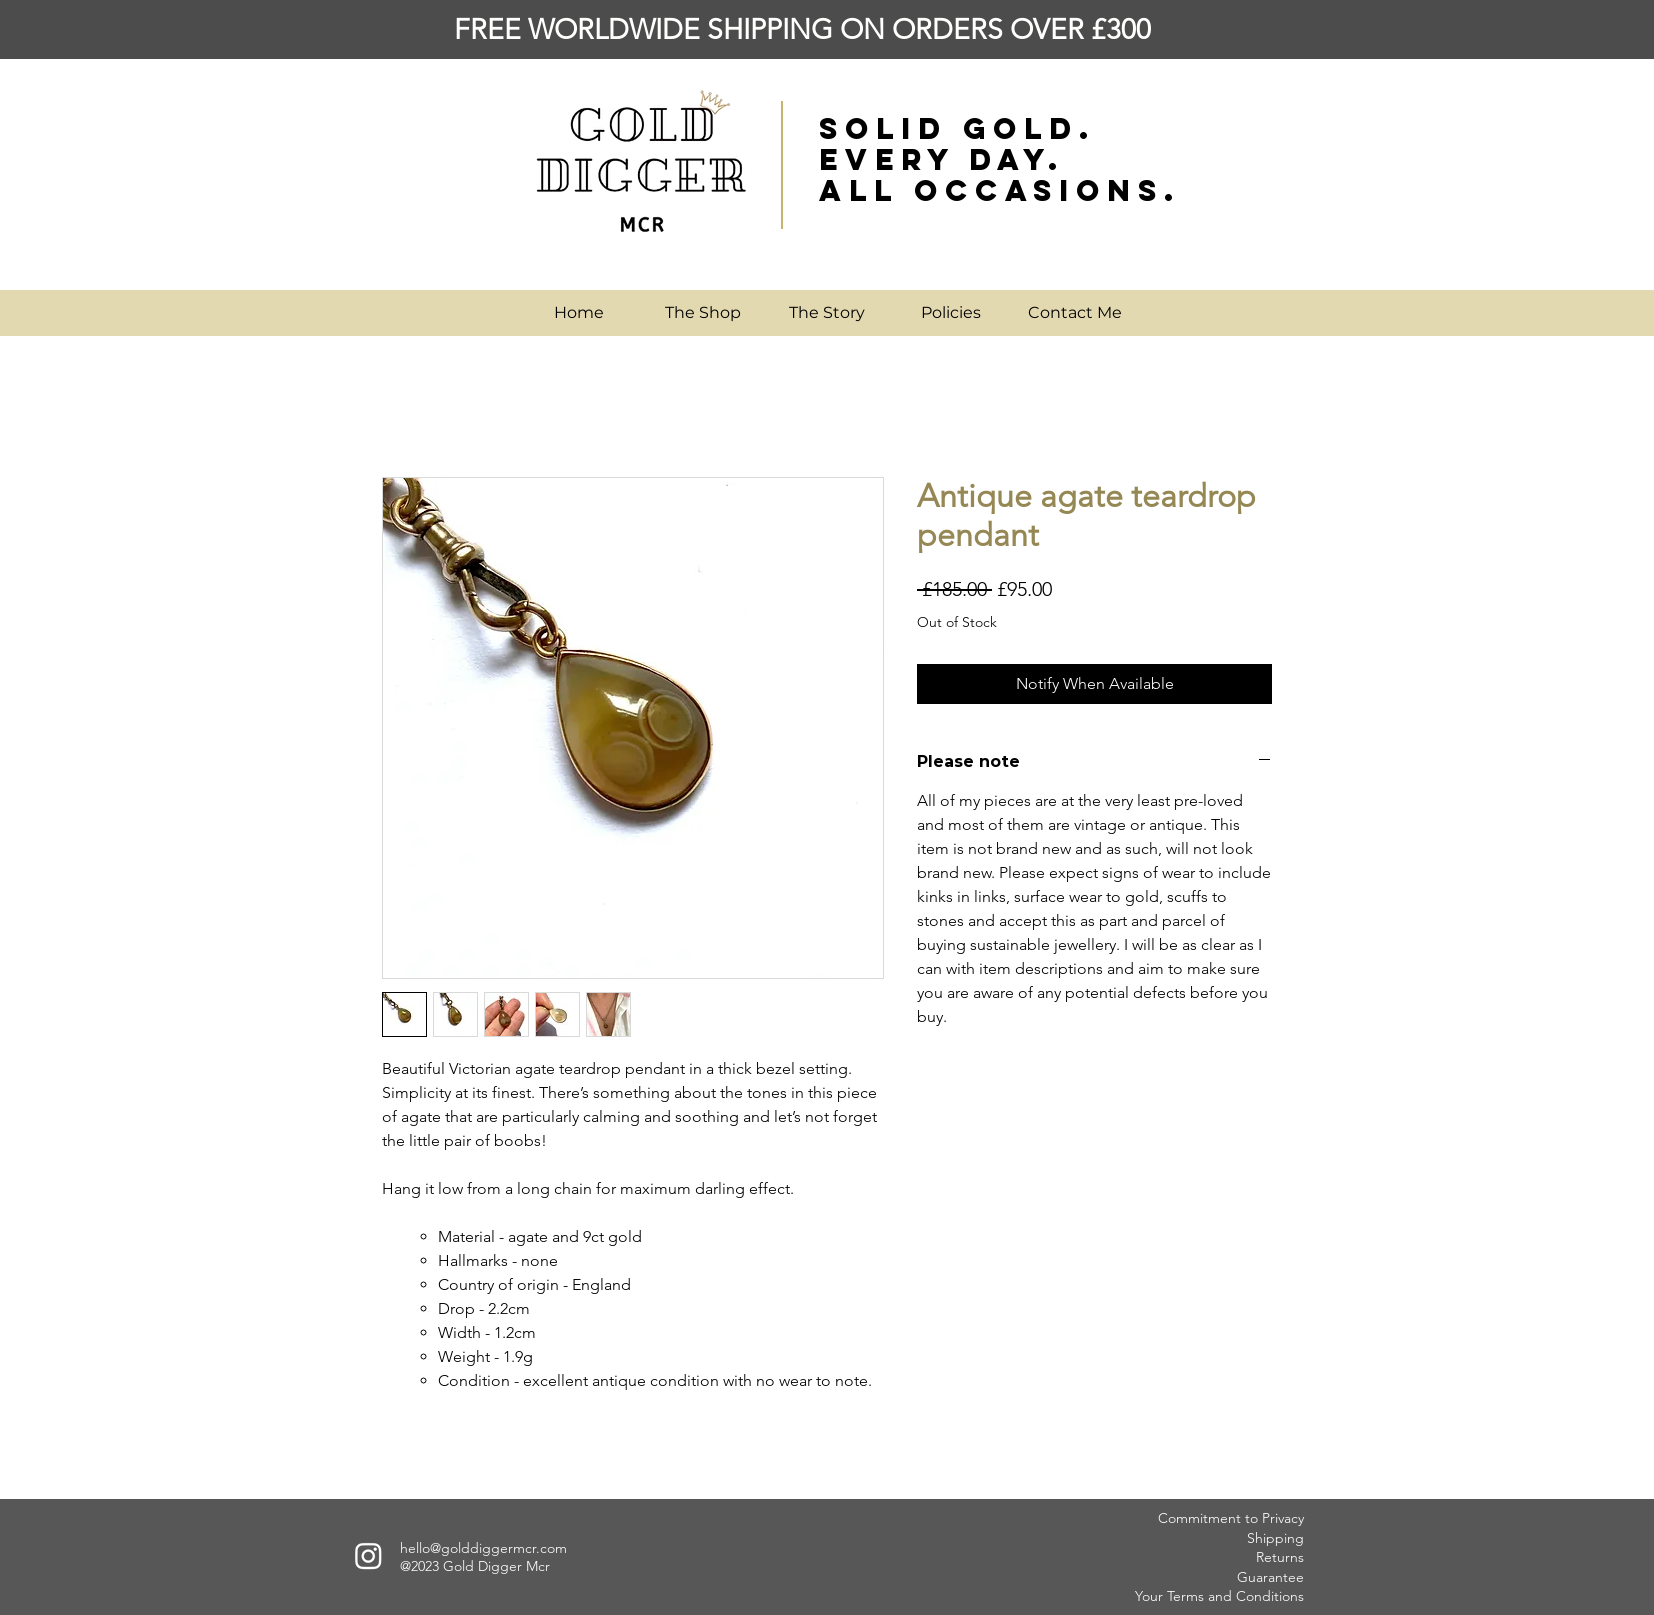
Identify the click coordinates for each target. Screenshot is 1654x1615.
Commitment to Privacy (1231, 1518)
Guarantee (1270, 1577)
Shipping (1275, 1538)
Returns (1280, 1557)
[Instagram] (368, 1555)
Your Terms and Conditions (1219, 1596)
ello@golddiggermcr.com (487, 1548)
